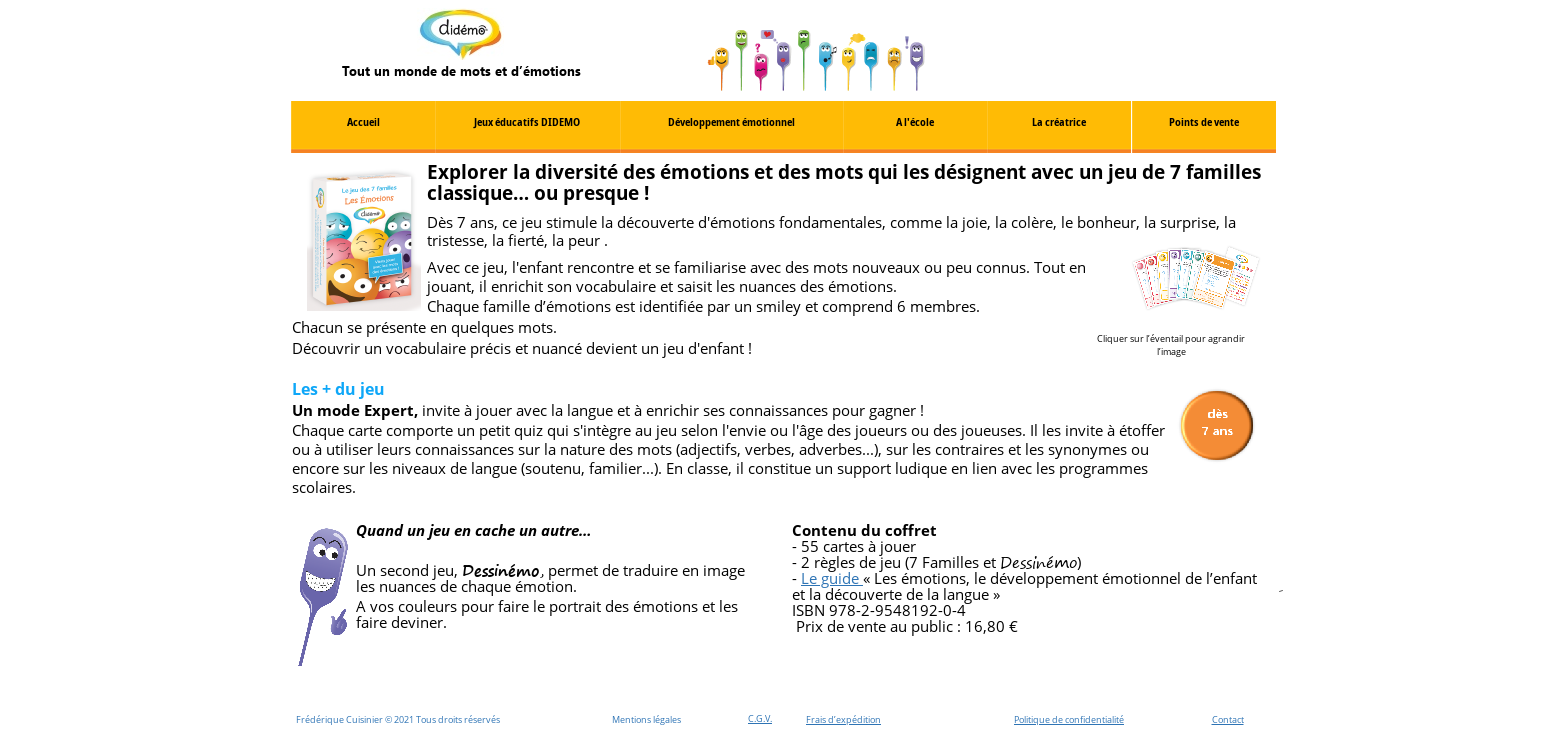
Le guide (832, 578)
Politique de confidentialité (1069, 719)
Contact (1228, 719)
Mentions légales (646, 719)
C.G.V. (760, 718)
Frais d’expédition (843, 719)
